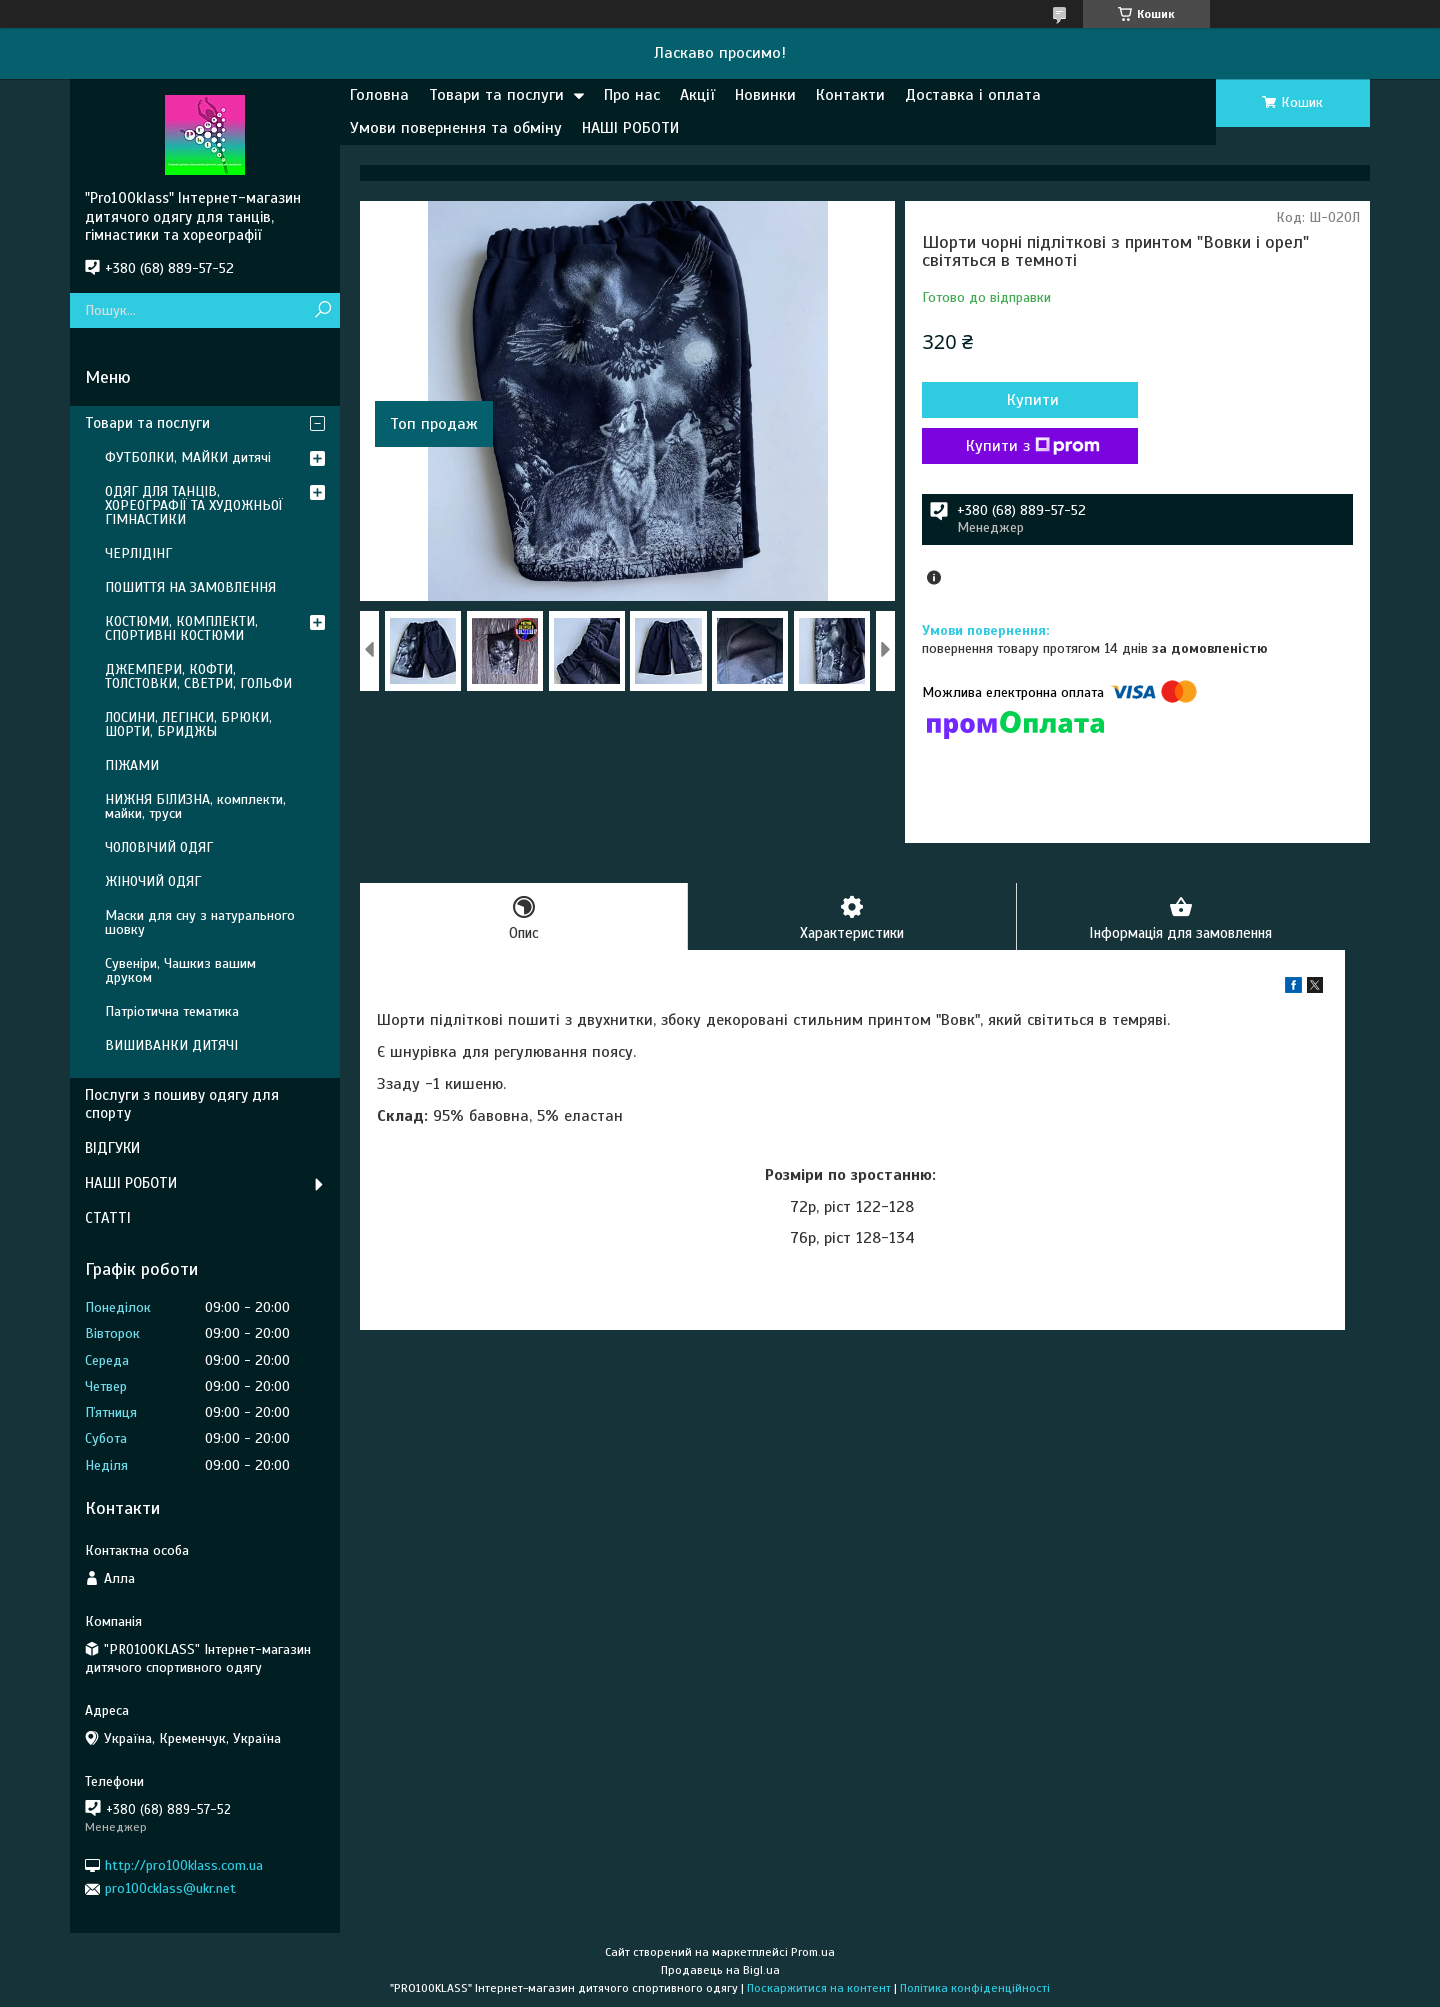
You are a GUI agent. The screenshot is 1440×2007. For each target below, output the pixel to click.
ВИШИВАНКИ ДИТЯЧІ (171, 1045)
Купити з (1030, 446)
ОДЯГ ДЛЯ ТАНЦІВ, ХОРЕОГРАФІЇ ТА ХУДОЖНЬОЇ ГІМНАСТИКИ (194, 505)
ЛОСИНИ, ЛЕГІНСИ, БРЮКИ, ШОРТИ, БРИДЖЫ (188, 724)
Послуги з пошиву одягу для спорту (182, 1104)
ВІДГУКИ (112, 1148)
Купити (1030, 400)
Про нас (632, 95)
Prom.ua (813, 1952)
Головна (379, 95)
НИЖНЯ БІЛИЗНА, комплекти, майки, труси (195, 806)
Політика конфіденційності (975, 1988)
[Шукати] (322, 310)
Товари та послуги (496, 95)
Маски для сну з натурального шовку (200, 922)
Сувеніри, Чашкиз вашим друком (180, 970)
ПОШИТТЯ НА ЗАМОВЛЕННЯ (190, 587)
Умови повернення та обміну (456, 128)
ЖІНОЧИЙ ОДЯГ (153, 881)
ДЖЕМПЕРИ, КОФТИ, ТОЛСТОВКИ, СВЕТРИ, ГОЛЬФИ (198, 676)
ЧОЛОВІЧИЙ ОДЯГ (159, 847)
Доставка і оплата (973, 95)
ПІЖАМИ (132, 765)
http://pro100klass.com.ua (184, 1865)
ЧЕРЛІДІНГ (138, 553)
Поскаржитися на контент (819, 1988)
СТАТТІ (108, 1218)
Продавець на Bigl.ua (720, 1970)
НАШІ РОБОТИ (630, 128)
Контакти (850, 95)
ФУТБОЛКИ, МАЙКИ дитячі (188, 457)
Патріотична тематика (172, 1011)
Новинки (765, 95)
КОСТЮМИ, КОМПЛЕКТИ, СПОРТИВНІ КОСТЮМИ (181, 628)
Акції (697, 95)
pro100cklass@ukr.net (170, 1888)
